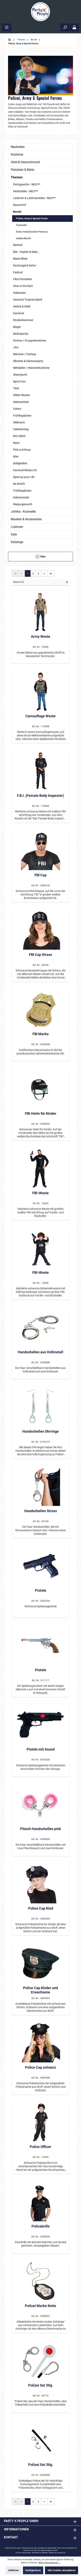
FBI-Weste (40, 1193)
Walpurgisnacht (22, 504)
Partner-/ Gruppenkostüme (29, 340)
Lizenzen (17, 527)
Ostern (17, 408)
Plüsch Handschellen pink (40, 1829)
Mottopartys (20, 333)
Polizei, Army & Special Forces (32, 218)
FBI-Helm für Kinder (40, 1113)
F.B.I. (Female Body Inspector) (40, 796)
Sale (14, 534)
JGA (15, 347)
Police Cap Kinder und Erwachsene (40, 1990)
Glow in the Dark (23, 286)
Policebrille (41, 2226)
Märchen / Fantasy (24, 354)
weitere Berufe (23, 238)
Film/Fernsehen (22, 279)
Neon (16, 442)
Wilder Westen (21, 395)
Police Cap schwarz (40, 2067)
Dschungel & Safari (24, 265)
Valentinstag (21, 429)
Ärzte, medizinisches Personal (32, 231)
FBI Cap (40, 875)
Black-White (20, 258)
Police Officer (40, 2147)
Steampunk (20, 374)
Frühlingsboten (22, 415)
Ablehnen (13, 2570)
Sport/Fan (19, 381)
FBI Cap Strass (40, 955)
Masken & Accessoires (26, 519)
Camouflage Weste (40, 716)
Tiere (16, 388)
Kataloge (17, 542)
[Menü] (6, 27)
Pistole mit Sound (41, 1749)
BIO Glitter (19, 436)
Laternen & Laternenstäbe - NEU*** (34, 198)
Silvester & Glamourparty (28, 361)
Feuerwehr (21, 225)
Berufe (17, 211)
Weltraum (19, 422)
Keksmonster (21, 497)
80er (16, 456)
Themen (16, 177)
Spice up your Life (23, 477)
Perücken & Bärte (22, 170)
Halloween (19, 292)
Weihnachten (21, 401)
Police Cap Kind (40, 1908)
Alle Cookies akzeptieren (62, 2570)
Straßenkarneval (23, 320)
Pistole (40, 1590)
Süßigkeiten (20, 463)
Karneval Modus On (25, 470)
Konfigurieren (33, 2570)
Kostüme (17, 154)
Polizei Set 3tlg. (40, 2385)
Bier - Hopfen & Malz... (26, 251)
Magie (17, 326)
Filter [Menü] (40, 555)
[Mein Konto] (74, 27)
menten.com (61, 2553)
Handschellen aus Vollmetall (40, 1352)
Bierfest (17, 245)
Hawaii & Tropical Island (27, 299)
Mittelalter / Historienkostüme (31, 367)
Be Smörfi (19, 483)
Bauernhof (19, 204)
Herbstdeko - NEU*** (25, 191)
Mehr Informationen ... (49, 2562)
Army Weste (40, 636)
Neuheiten (18, 147)
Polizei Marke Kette (40, 2306)
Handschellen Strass (40, 1511)
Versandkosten (42, 2548)
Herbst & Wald (21, 306)
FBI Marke (40, 1034)
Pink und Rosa (22, 449)
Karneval (18, 313)
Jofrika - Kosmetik (23, 511)
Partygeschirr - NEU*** (26, 184)
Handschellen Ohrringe (40, 1431)
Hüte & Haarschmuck (25, 162)
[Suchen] (65, 27)
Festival (17, 272)
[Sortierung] (40, 582)
